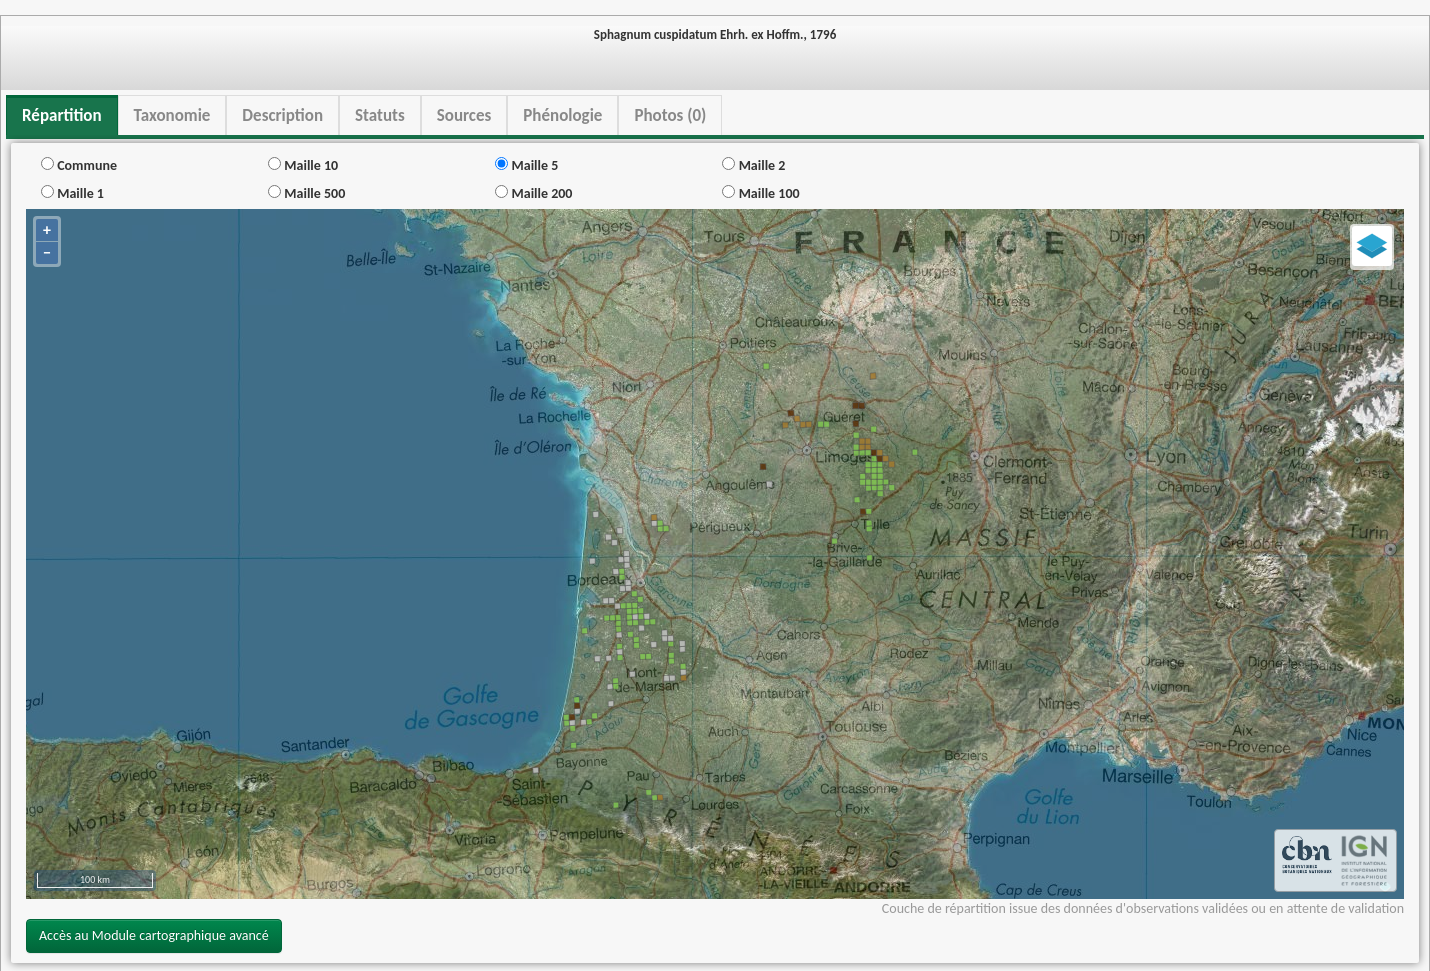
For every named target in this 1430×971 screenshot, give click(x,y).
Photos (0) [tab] (670, 115)
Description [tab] (282, 115)
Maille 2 (753, 165)
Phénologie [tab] (562, 115)
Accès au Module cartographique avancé (154, 935)
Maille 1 (72, 193)
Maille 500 (306, 193)
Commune (79, 165)
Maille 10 (303, 165)
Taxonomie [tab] (172, 115)
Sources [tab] (464, 115)
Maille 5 (526, 165)
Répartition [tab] (62, 115)
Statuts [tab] (380, 115)
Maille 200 (533, 193)
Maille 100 (760, 193)
